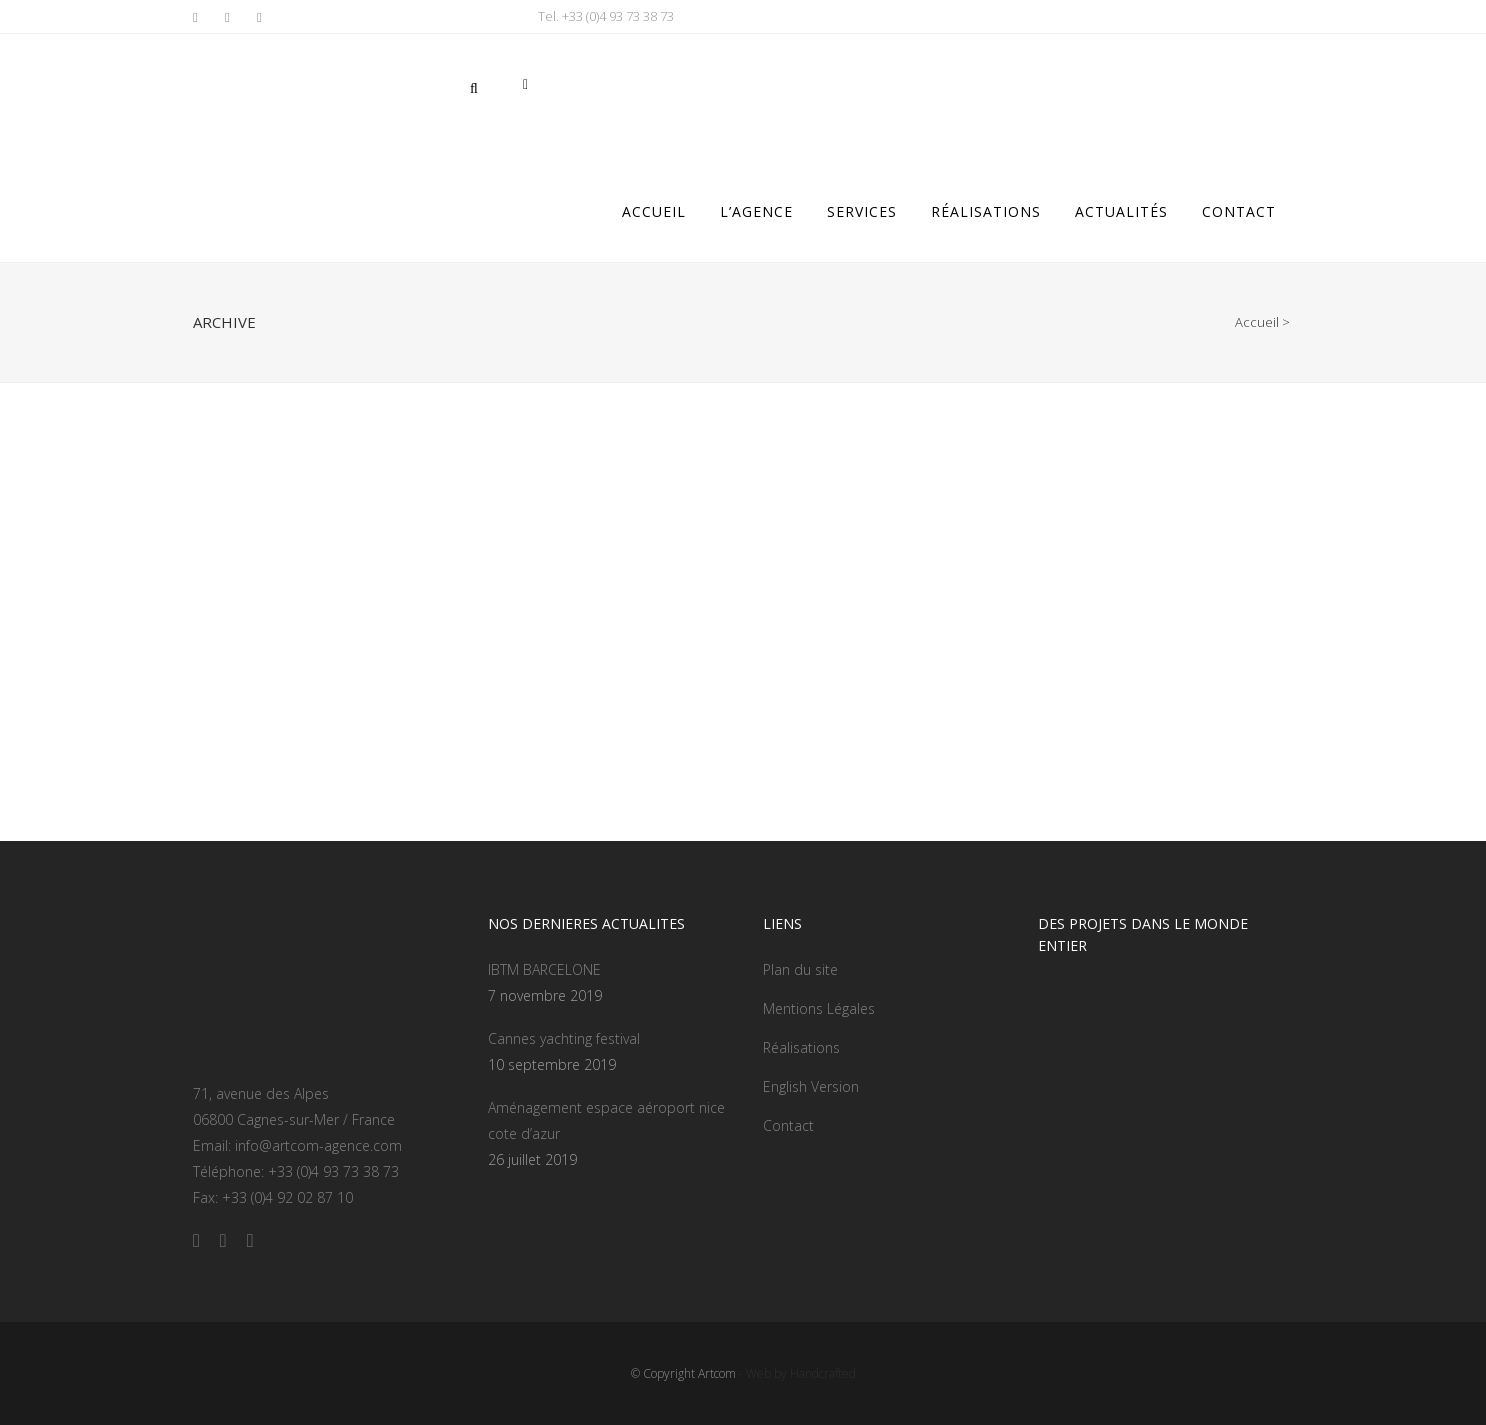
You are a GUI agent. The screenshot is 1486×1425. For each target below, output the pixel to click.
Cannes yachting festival (564, 1038)
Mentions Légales (819, 1008)
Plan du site (800, 969)
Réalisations (801, 1047)
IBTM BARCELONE (544, 969)
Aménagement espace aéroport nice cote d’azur (606, 1120)
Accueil (1257, 322)
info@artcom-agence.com (318, 1145)
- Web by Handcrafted (796, 1373)
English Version (811, 1086)
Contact (788, 1125)
